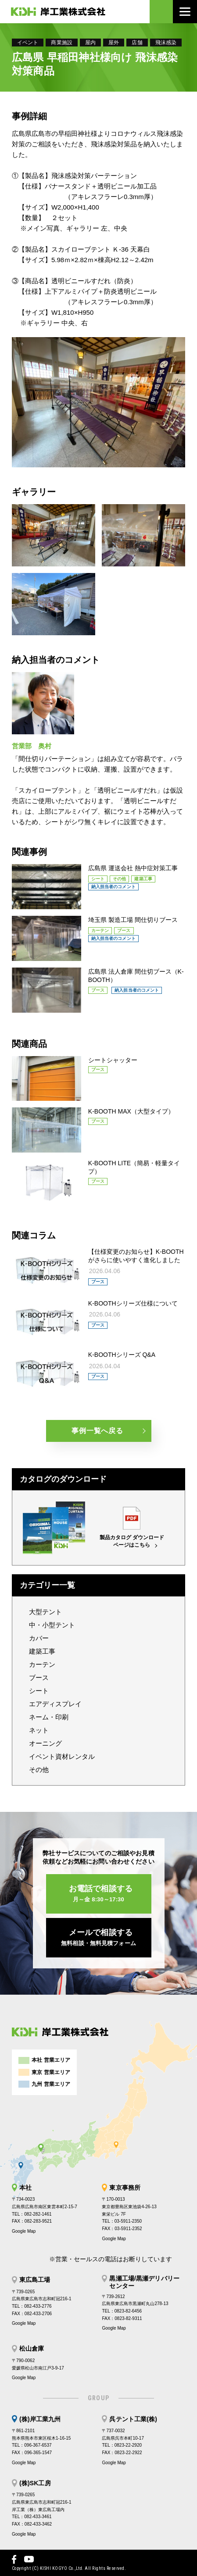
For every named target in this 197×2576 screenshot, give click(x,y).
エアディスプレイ (55, 1704)
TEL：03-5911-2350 (122, 2221)
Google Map (24, 2231)
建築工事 (42, 1651)
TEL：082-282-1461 (32, 2214)
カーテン (42, 1664)
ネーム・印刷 (48, 1717)
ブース (39, 1677)
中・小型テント (52, 1625)
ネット (39, 1730)
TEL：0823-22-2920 (122, 2445)
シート (39, 1690)
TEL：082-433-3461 (32, 2516)
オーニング (45, 1743)
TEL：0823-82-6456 (122, 2311)
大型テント (45, 1611)
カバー (39, 1638)
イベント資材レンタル (62, 1756)
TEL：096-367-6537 (32, 2445)
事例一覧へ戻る (97, 1430)
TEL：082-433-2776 (32, 2306)
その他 (39, 1769)
